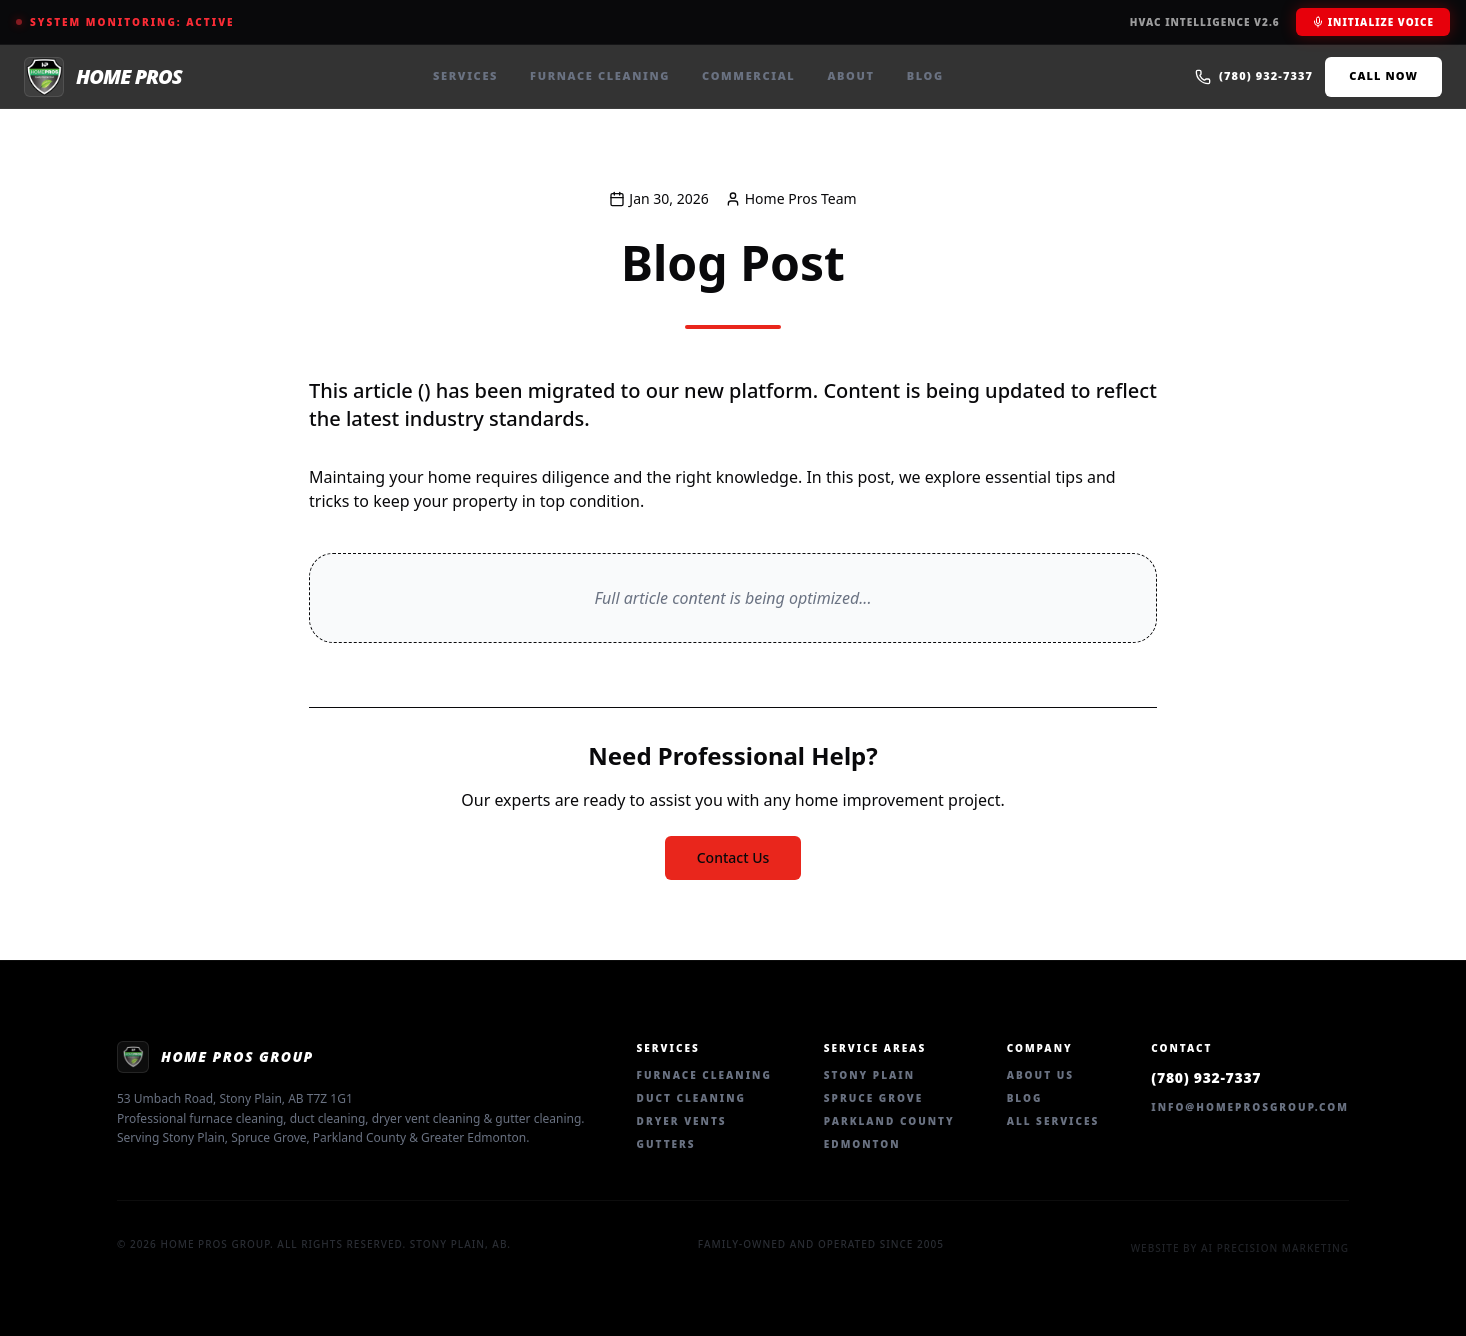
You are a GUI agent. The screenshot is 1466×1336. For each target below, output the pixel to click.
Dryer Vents (682, 1121)
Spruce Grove (873, 1098)
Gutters (666, 1144)
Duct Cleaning (691, 1098)
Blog (925, 75)
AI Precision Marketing (1275, 1248)
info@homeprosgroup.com (1250, 1107)
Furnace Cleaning (600, 75)
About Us (1040, 1075)
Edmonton (862, 1144)
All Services (1053, 1121)
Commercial (748, 75)
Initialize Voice (1373, 22)
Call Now (1383, 75)
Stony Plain (869, 1075)
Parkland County (889, 1121)
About (850, 75)
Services (465, 75)
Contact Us (733, 857)
